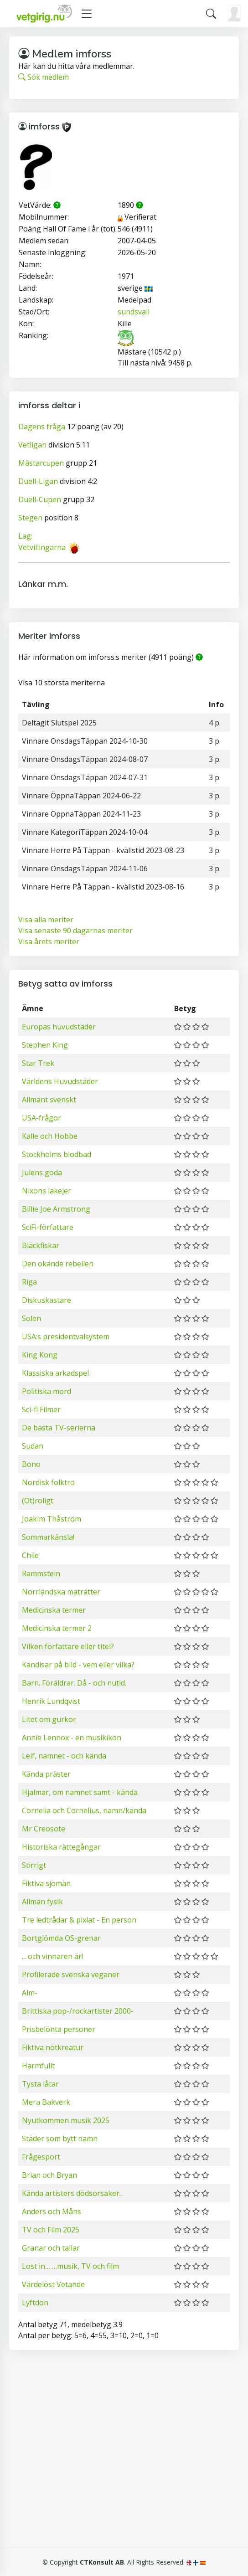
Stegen (30, 518)
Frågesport (41, 2157)
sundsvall (134, 312)
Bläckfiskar (40, 1245)
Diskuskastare (46, 1300)
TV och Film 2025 (50, 2230)
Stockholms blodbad (56, 1154)
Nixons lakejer (46, 1191)
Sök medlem (43, 77)
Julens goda (42, 1172)
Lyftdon (35, 2303)
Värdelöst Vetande (53, 2284)
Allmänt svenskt (49, 1100)
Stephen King (45, 1045)
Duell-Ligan (38, 481)
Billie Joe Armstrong (56, 1209)
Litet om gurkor (49, 1719)
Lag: (25, 536)
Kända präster (46, 1774)
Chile (30, 1555)
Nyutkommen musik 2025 (65, 2120)
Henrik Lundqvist (51, 1701)
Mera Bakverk (46, 2102)
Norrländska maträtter (61, 1592)
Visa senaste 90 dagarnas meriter (75, 931)
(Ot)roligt (37, 1501)
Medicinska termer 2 (57, 1628)
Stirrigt (34, 1865)
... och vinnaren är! (52, 1956)
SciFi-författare (47, 1227)
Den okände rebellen (57, 1264)
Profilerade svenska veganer (70, 1974)
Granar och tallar (51, 2248)
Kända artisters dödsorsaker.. (72, 2193)
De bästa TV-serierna (58, 1428)
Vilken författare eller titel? (68, 1646)
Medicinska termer (54, 1610)
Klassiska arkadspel (55, 1373)
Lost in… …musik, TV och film (70, 2266)
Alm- (29, 1993)
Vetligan (32, 445)
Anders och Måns (51, 2211)
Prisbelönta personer (58, 2029)
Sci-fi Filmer (41, 1409)
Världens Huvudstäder (60, 1081)
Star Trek (38, 1063)
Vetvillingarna (42, 547)
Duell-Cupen (39, 499)
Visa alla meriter (45, 920)
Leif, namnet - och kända (64, 1756)
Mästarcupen (41, 463)
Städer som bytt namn (60, 2139)
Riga (29, 1282)
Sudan (32, 1446)
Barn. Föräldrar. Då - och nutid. (74, 1683)
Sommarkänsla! (48, 1537)
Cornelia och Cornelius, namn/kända (84, 1810)
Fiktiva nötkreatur (52, 2047)
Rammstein (41, 1573)
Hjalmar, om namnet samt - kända (80, 1792)
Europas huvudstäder (59, 1027)
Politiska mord (46, 1391)
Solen (31, 1318)
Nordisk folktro (48, 1482)
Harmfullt (38, 2066)
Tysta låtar (40, 2084)
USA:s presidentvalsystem (65, 1337)
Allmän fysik (42, 1902)
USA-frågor (41, 1118)
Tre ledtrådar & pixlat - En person (79, 1920)
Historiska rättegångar (61, 1847)
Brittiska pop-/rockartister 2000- (78, 2011)
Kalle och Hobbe (50, 1136)
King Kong (39, 1355)
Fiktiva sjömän (46, 1883)
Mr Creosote (43, 1829)
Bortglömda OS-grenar (61, 1938)
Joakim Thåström (51, 1519)
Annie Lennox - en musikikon (71, 1738)
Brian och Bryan (49, 2175)
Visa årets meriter (48, 941)
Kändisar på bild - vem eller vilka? (78, 1665)
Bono (31, 1464)
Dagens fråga (41, 427)
